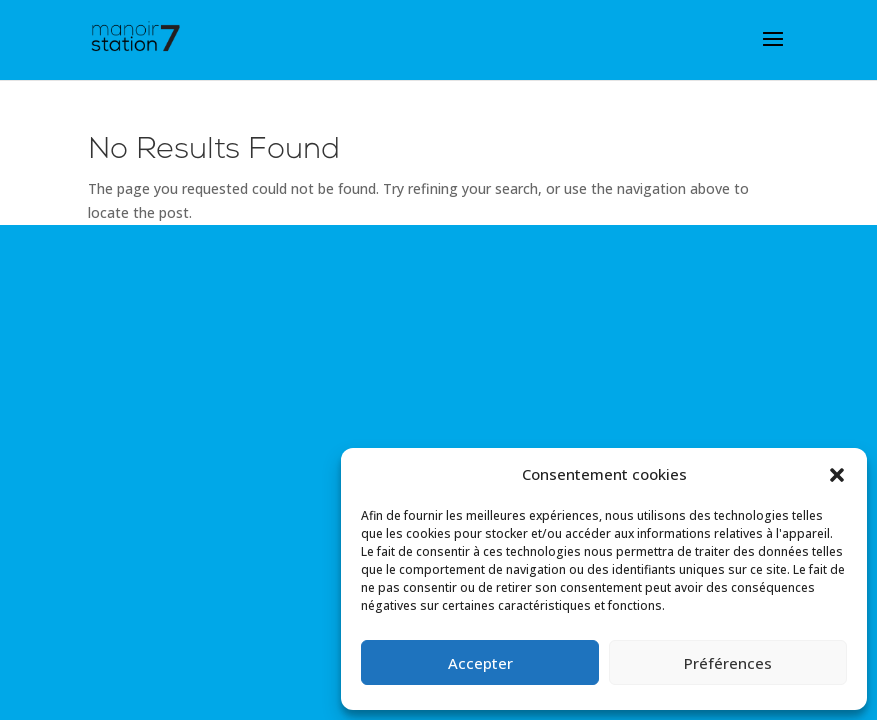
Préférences (728, 663)
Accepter (480, 663)
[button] (837, 475)
